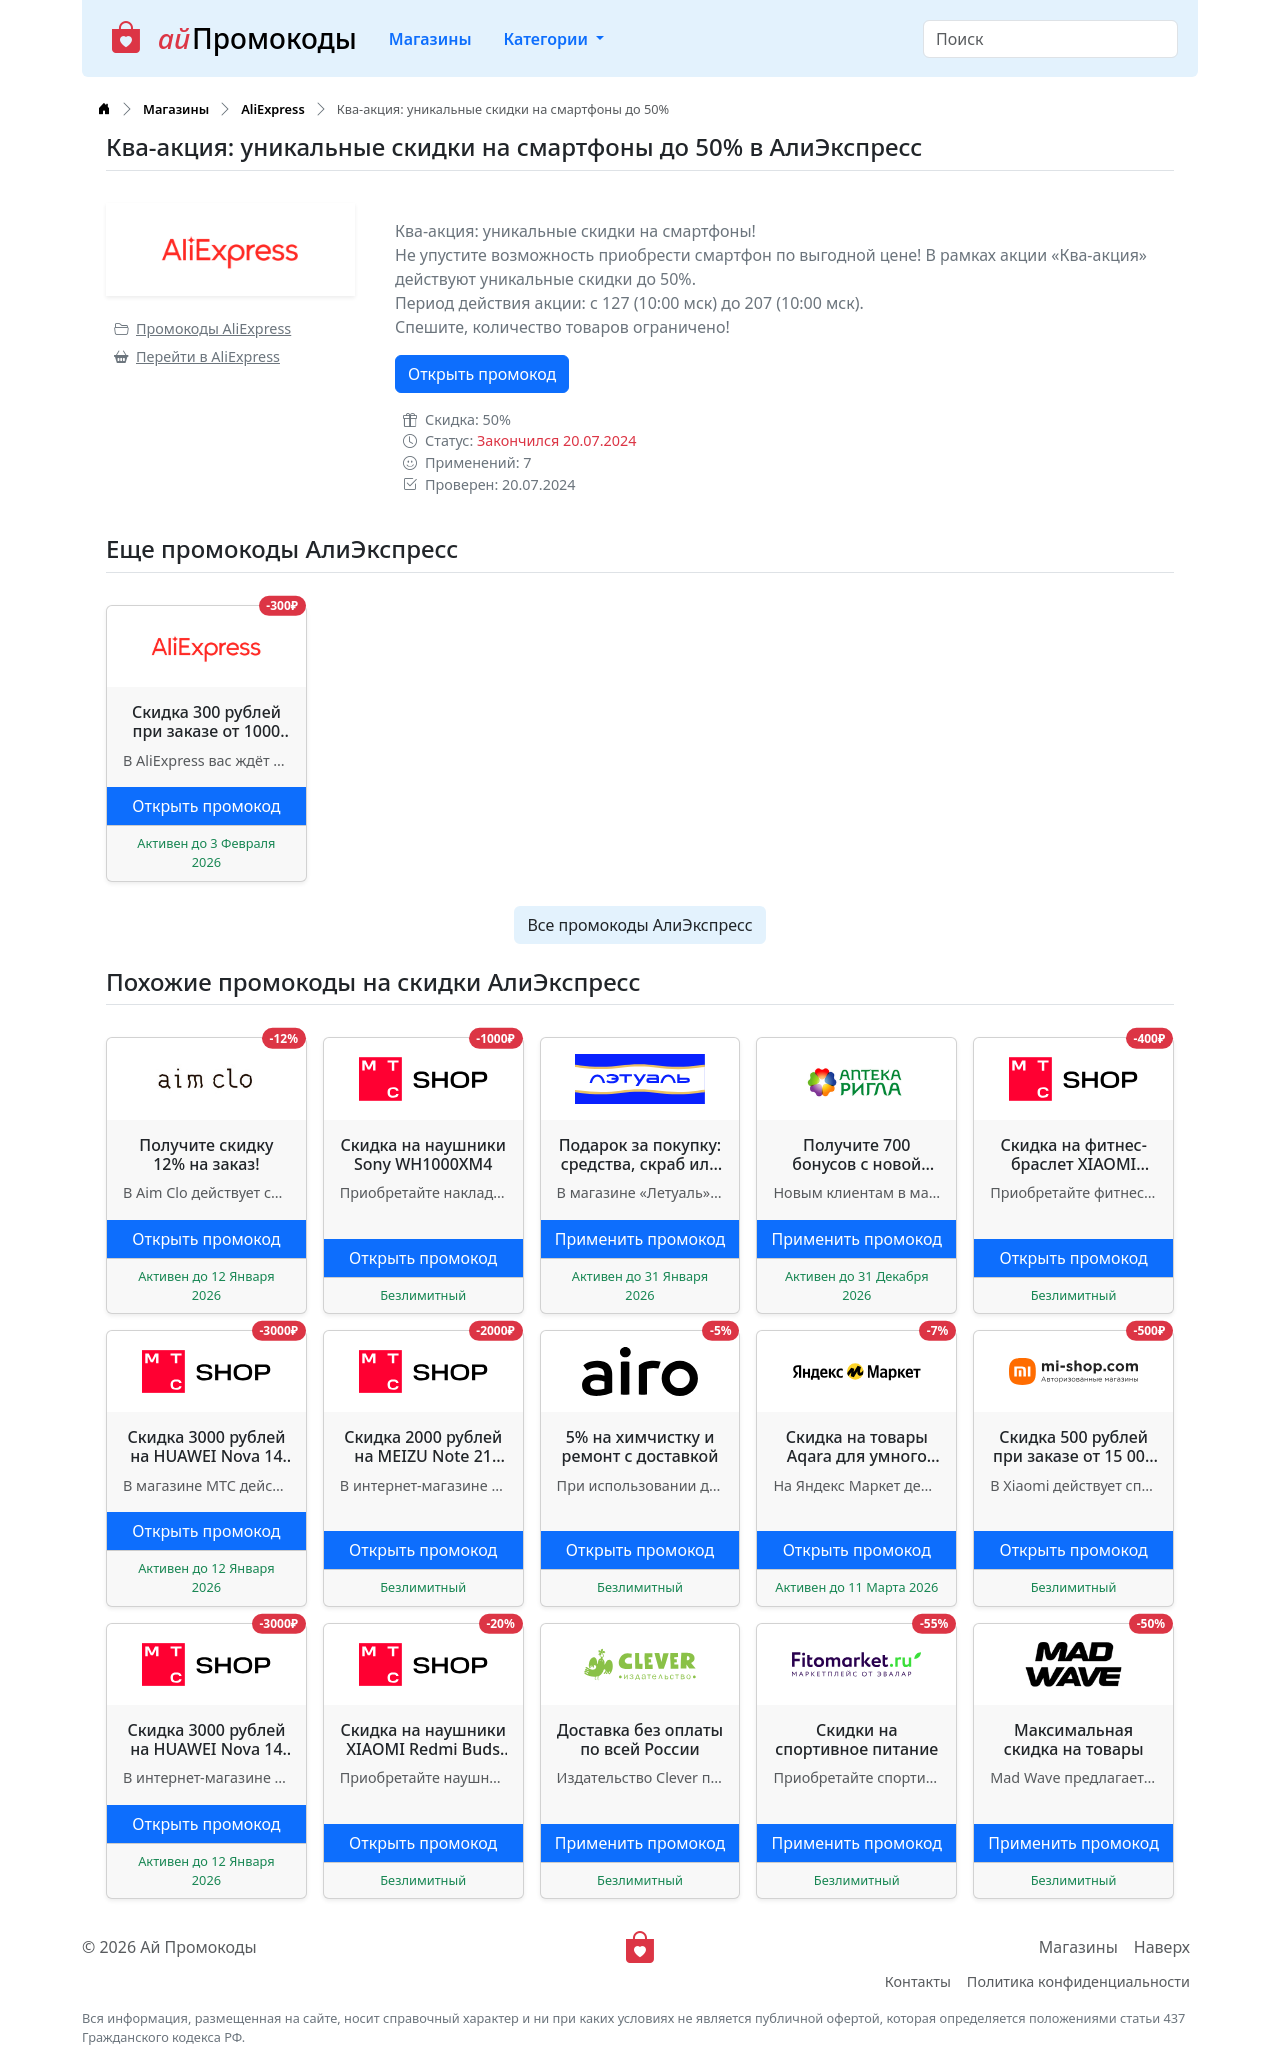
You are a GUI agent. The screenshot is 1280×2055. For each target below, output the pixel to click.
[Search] (1050, 39)
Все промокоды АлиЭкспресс (639, 925)
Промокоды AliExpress (202, 328)
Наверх (1162, 1947)
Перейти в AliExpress (197, 356)
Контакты (918, 1981)
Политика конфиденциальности (1078, 1981)
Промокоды (233, 38)
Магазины (430, 39)
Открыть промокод (482, 374)
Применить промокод (640, 1239)
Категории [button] (547, 39)
